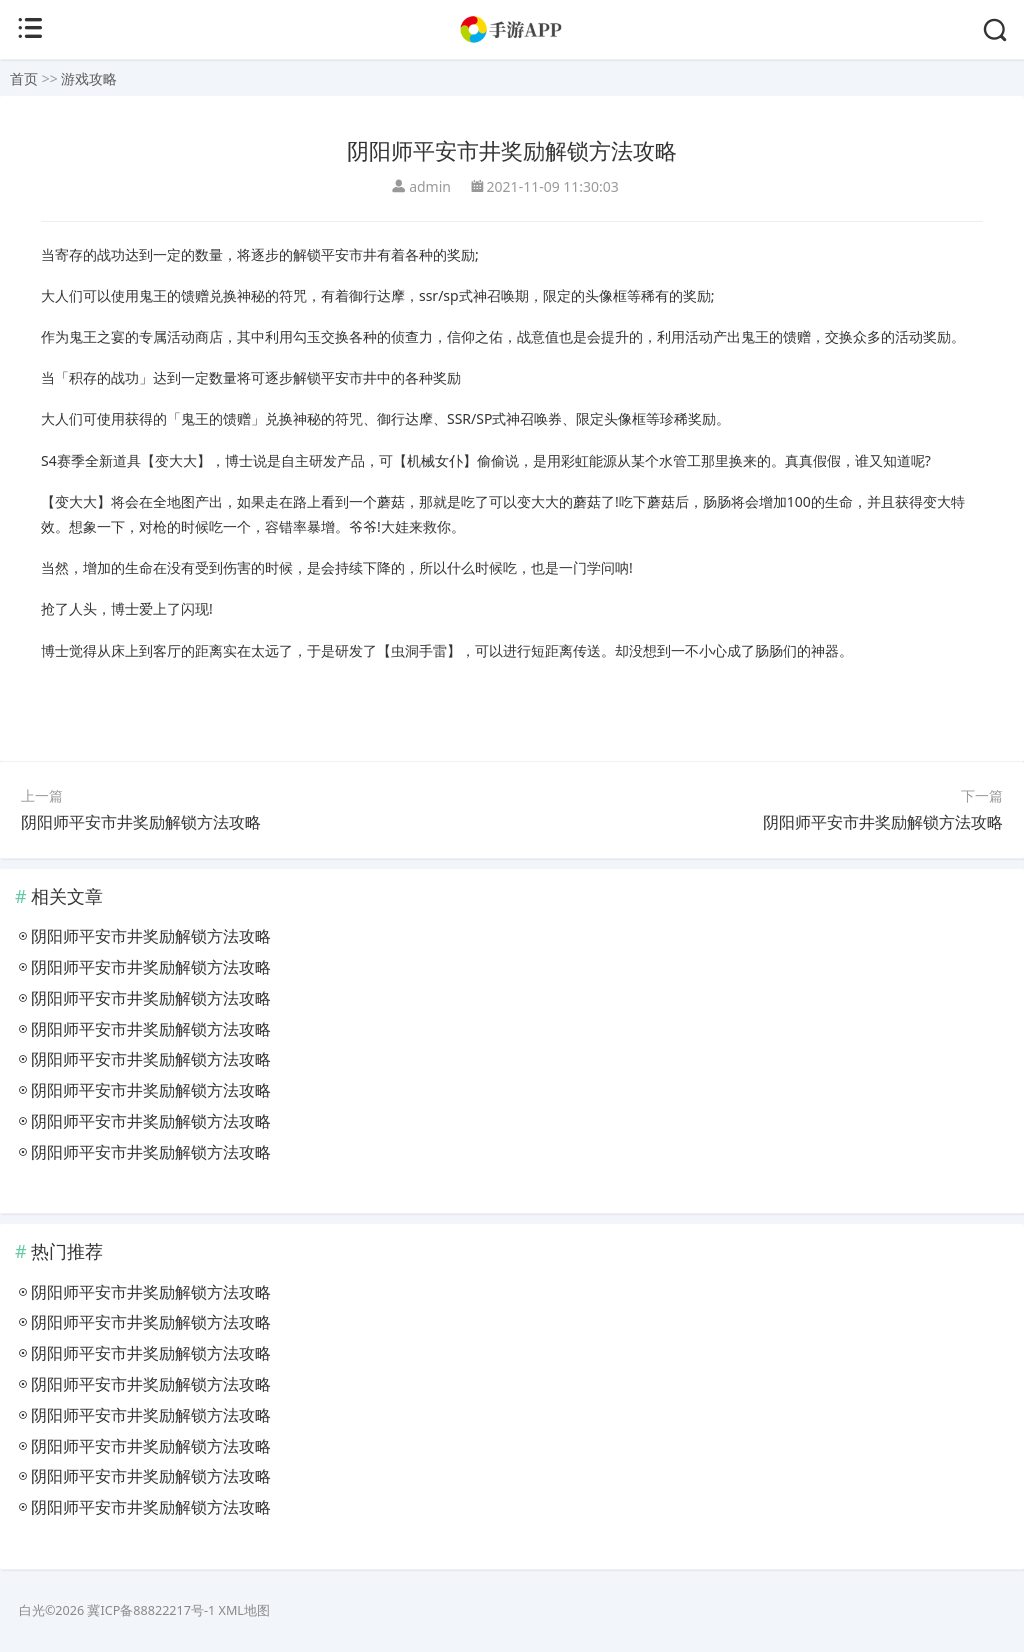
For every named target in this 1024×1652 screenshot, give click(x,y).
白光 (32, 1610)
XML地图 (244, 1610)
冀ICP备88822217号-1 (151, 1610)
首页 (24, 78)
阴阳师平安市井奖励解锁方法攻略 (141, 822)
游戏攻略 (89, 78)
